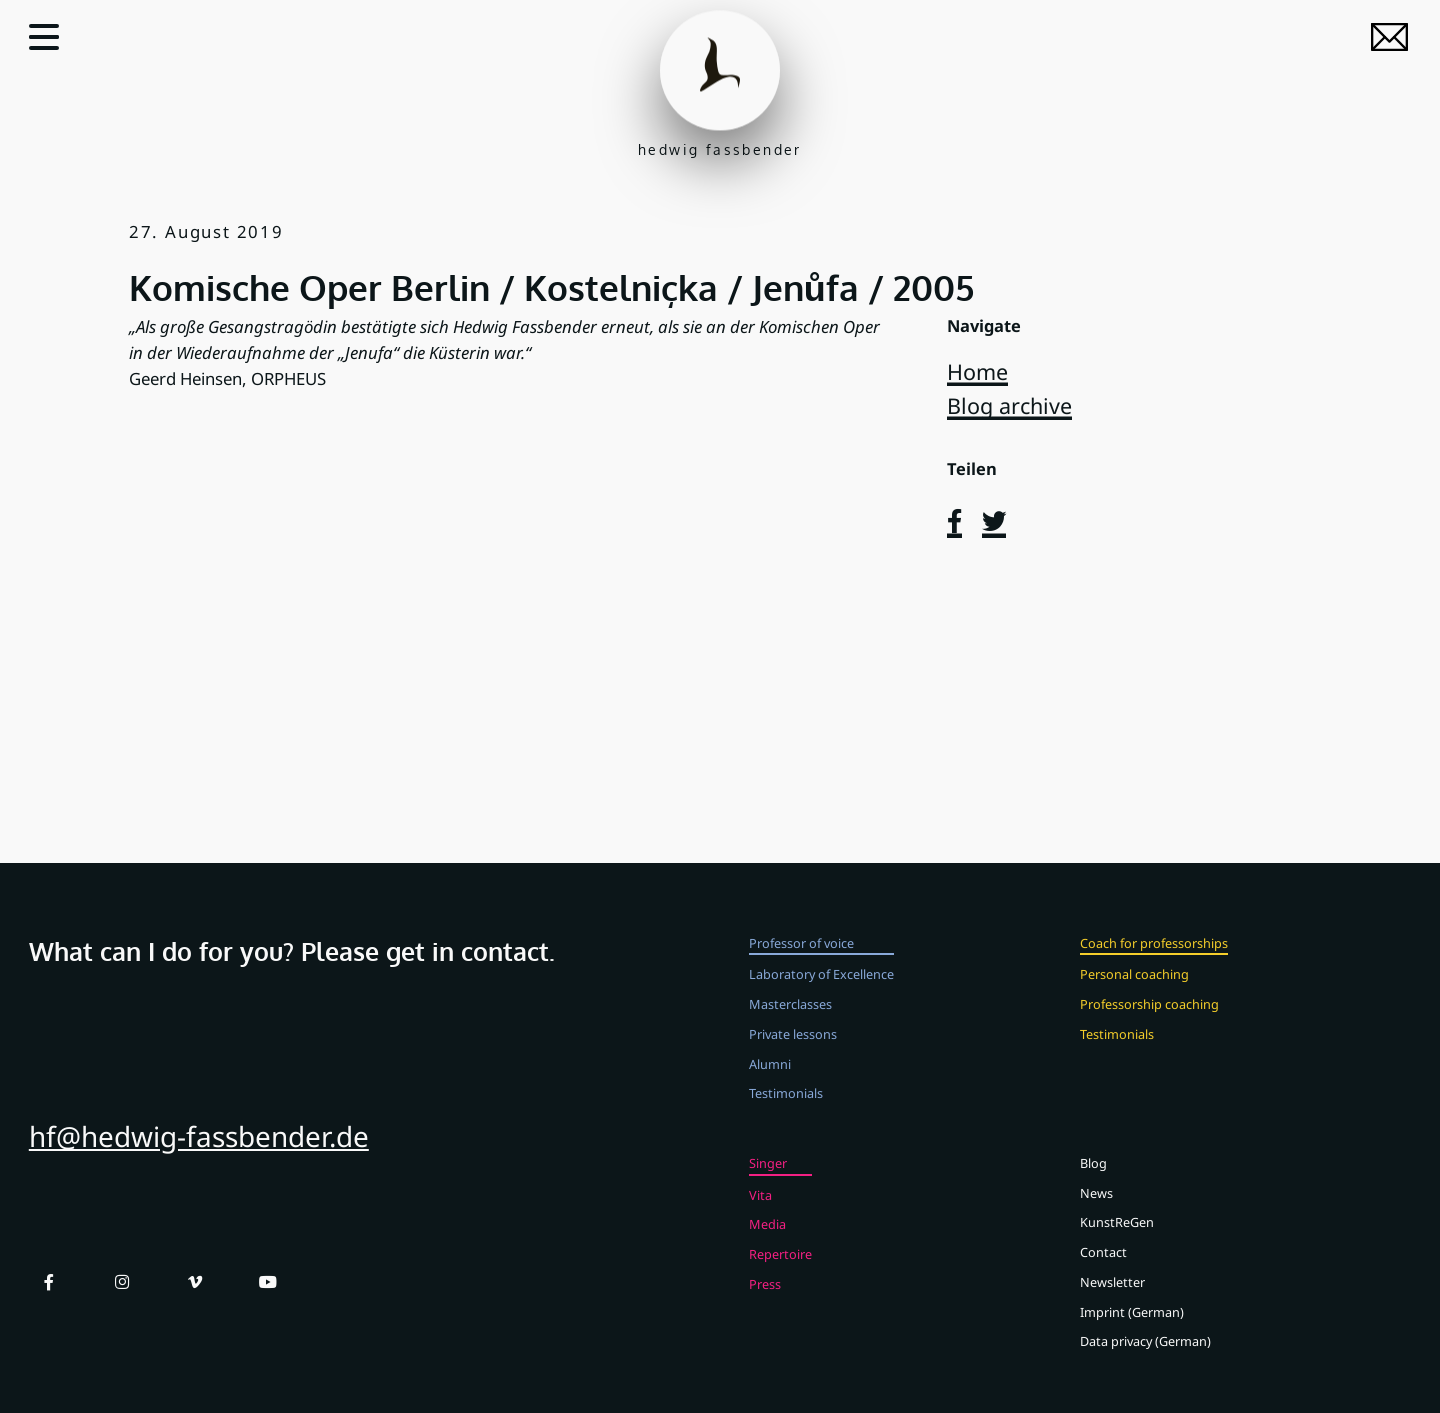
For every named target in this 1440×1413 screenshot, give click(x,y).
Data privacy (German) (1145, 1364)
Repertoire (780, 1277)
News (1096, 1216)
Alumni (770, 1086)
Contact (1103, 1275)
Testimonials (786, 1116)
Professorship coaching (1149, 1027)
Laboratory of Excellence (821, 997)
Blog (1093, 1186)
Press (765, 1307)
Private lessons (793, 1057)
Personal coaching (1134, 997)
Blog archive (1009, 405)
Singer (768, 1186)
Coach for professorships (1154, 966)
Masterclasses (790, 1027)
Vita (760, 1218)
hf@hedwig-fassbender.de (199, 1159)
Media (767, 1247)
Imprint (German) (1132, 1334)
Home (977, 371)
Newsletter (1112, 1305)
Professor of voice (801, 966)
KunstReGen (1117, 1245)
